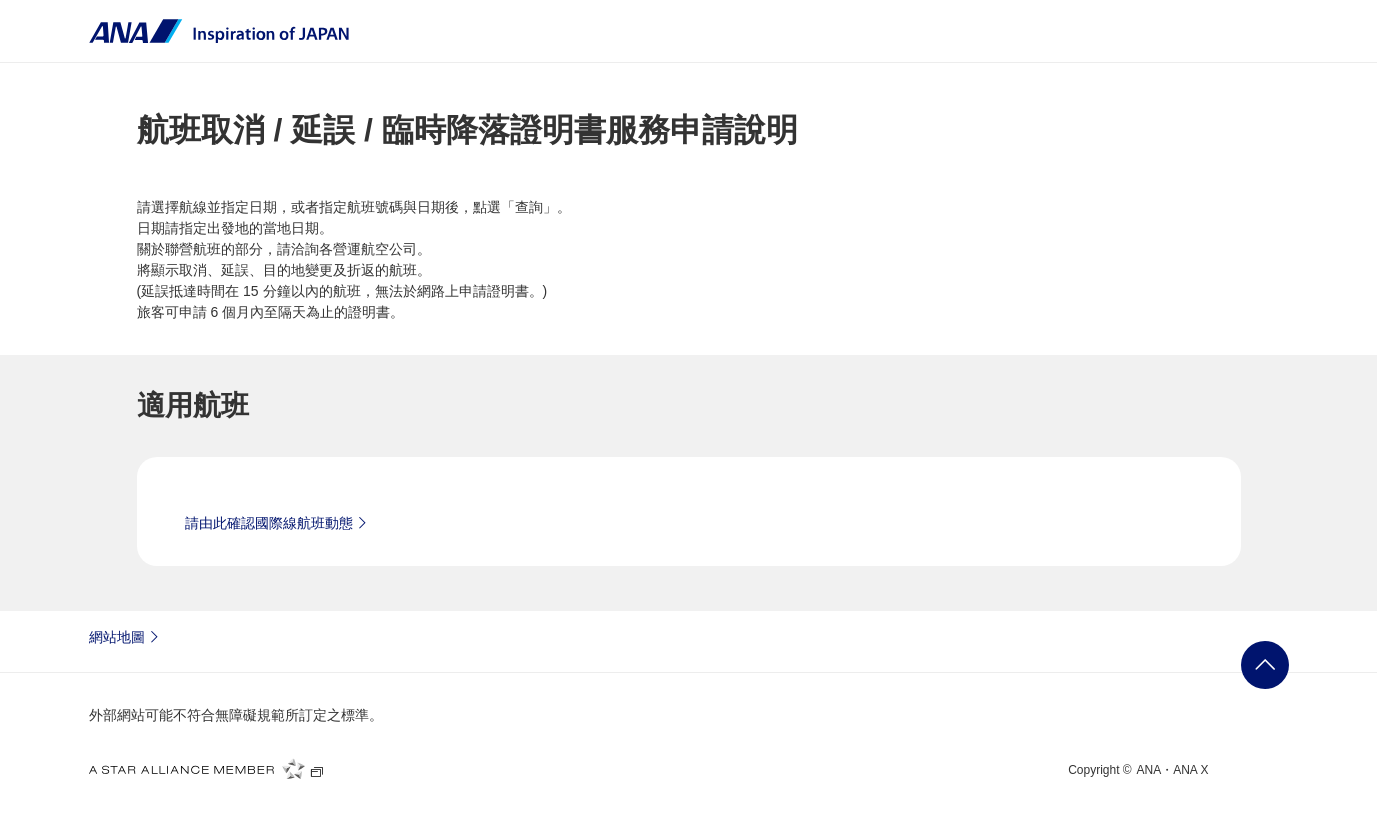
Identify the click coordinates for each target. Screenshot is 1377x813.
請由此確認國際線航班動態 (279, 522)
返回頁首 (1265, 665)
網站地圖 (127, 636)
